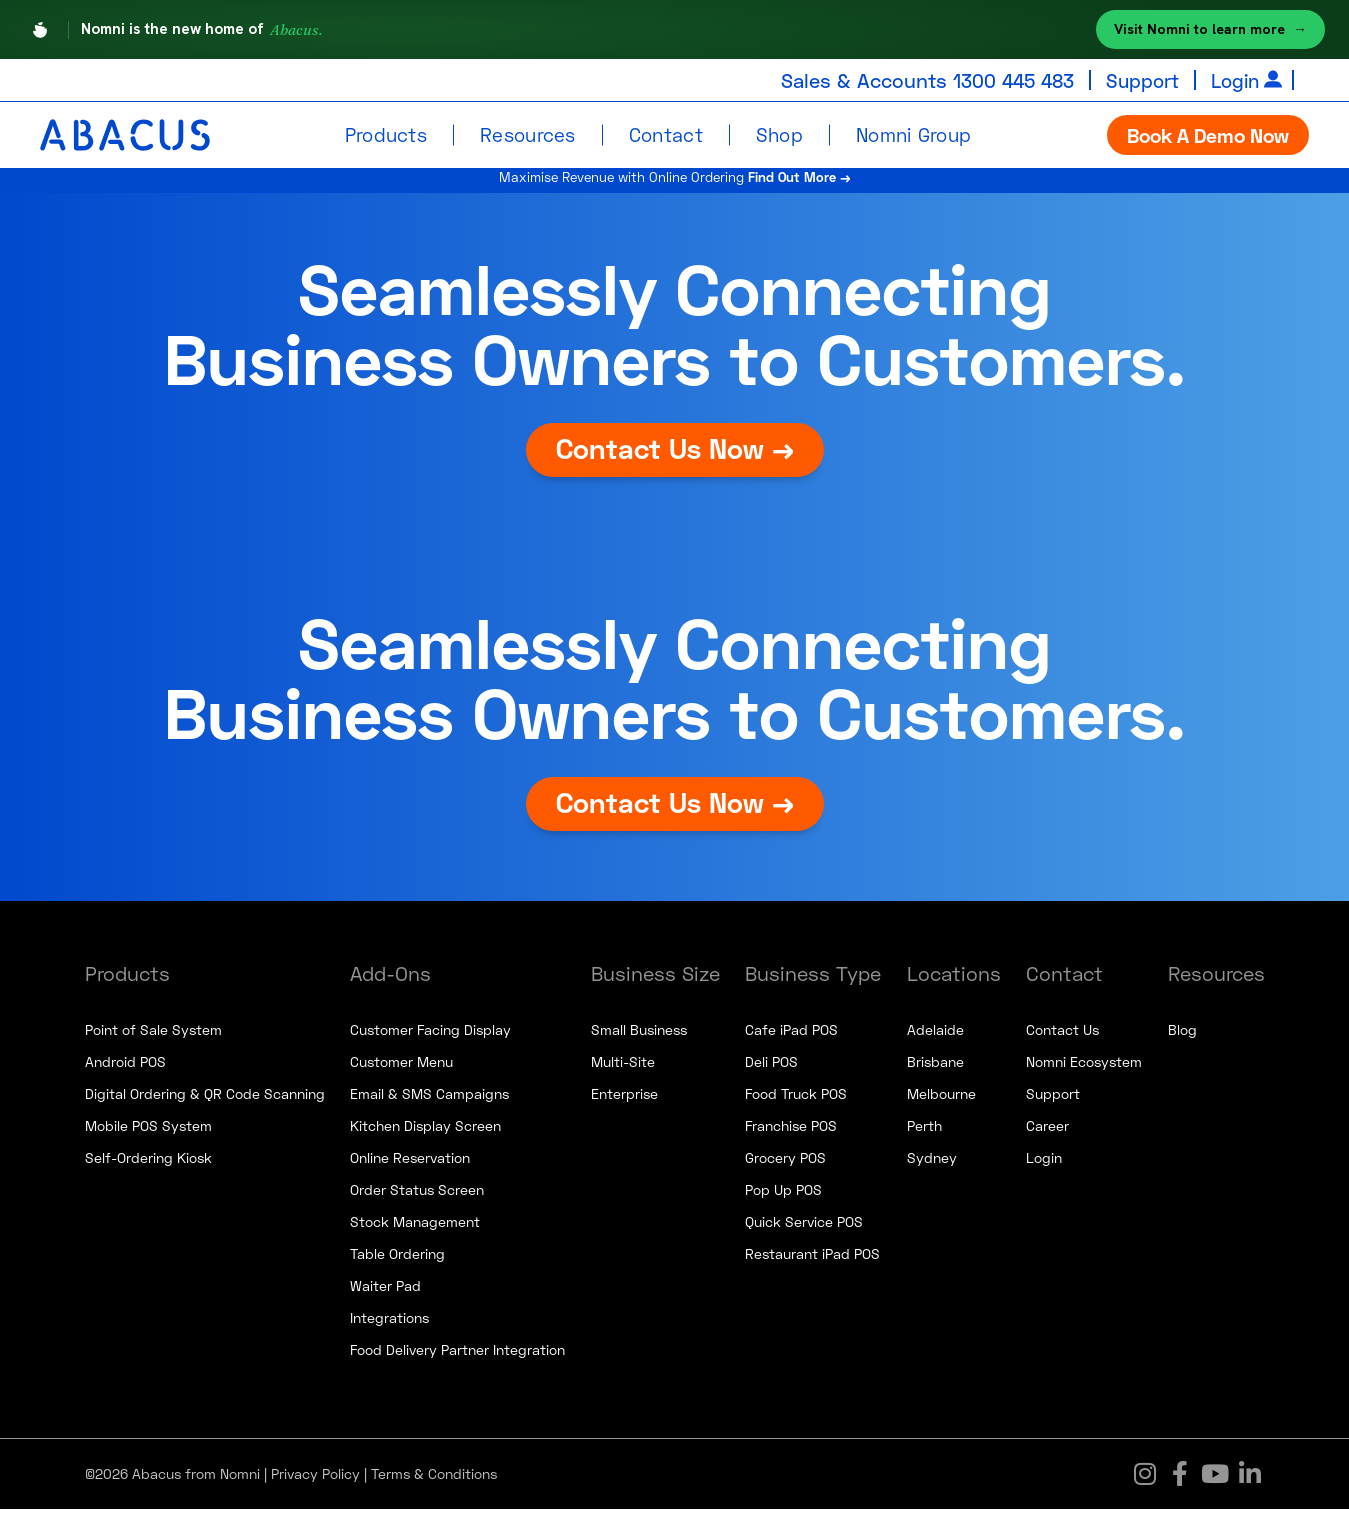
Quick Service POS (804, 1233)
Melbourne (941, 1105)
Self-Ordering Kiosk (148, 1169)
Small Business (639, 1041)
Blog (1182, 1041)
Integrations (389, 1329)
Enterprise (624, 1105)
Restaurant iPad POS (812, 1265)
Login (1233, 80)
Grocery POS (785, 1169)
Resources (528, 134)
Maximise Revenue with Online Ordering (674, 184)
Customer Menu (401, 1073)
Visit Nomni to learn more (1210, 29)
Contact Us (1062, 1041)
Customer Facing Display (430, 1041)
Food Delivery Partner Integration (457, 1361)
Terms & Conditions (434, 1485)
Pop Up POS (783, 1201)
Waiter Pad (385, 1297)
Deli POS (771, 1073)
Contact (666, 134)
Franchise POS (791, 1137)
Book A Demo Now (1208, 135)
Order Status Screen (417, 1201)
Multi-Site (623, 1073)
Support (1137, 80)
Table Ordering (397, 1265)
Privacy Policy (315, 1485)
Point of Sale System (153, 1041)
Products (386, 134)
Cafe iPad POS (791, 1041)
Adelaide (935, 1041)
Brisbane (935, 1073)
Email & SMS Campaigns (429, 1105)
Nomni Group (913, 134)
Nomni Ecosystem (1084, 1073)
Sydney (932, 1169)
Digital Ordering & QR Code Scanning (205, 1105)
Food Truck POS (796, 1105)
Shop (779, 134)
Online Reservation (410, 1169)
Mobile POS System (148, 1137)
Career (1047, 1137)
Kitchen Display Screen (425, 1137)
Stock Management (415, 1233)
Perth (924, 1137)
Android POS (125, 1073)
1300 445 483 (1002, 80)
